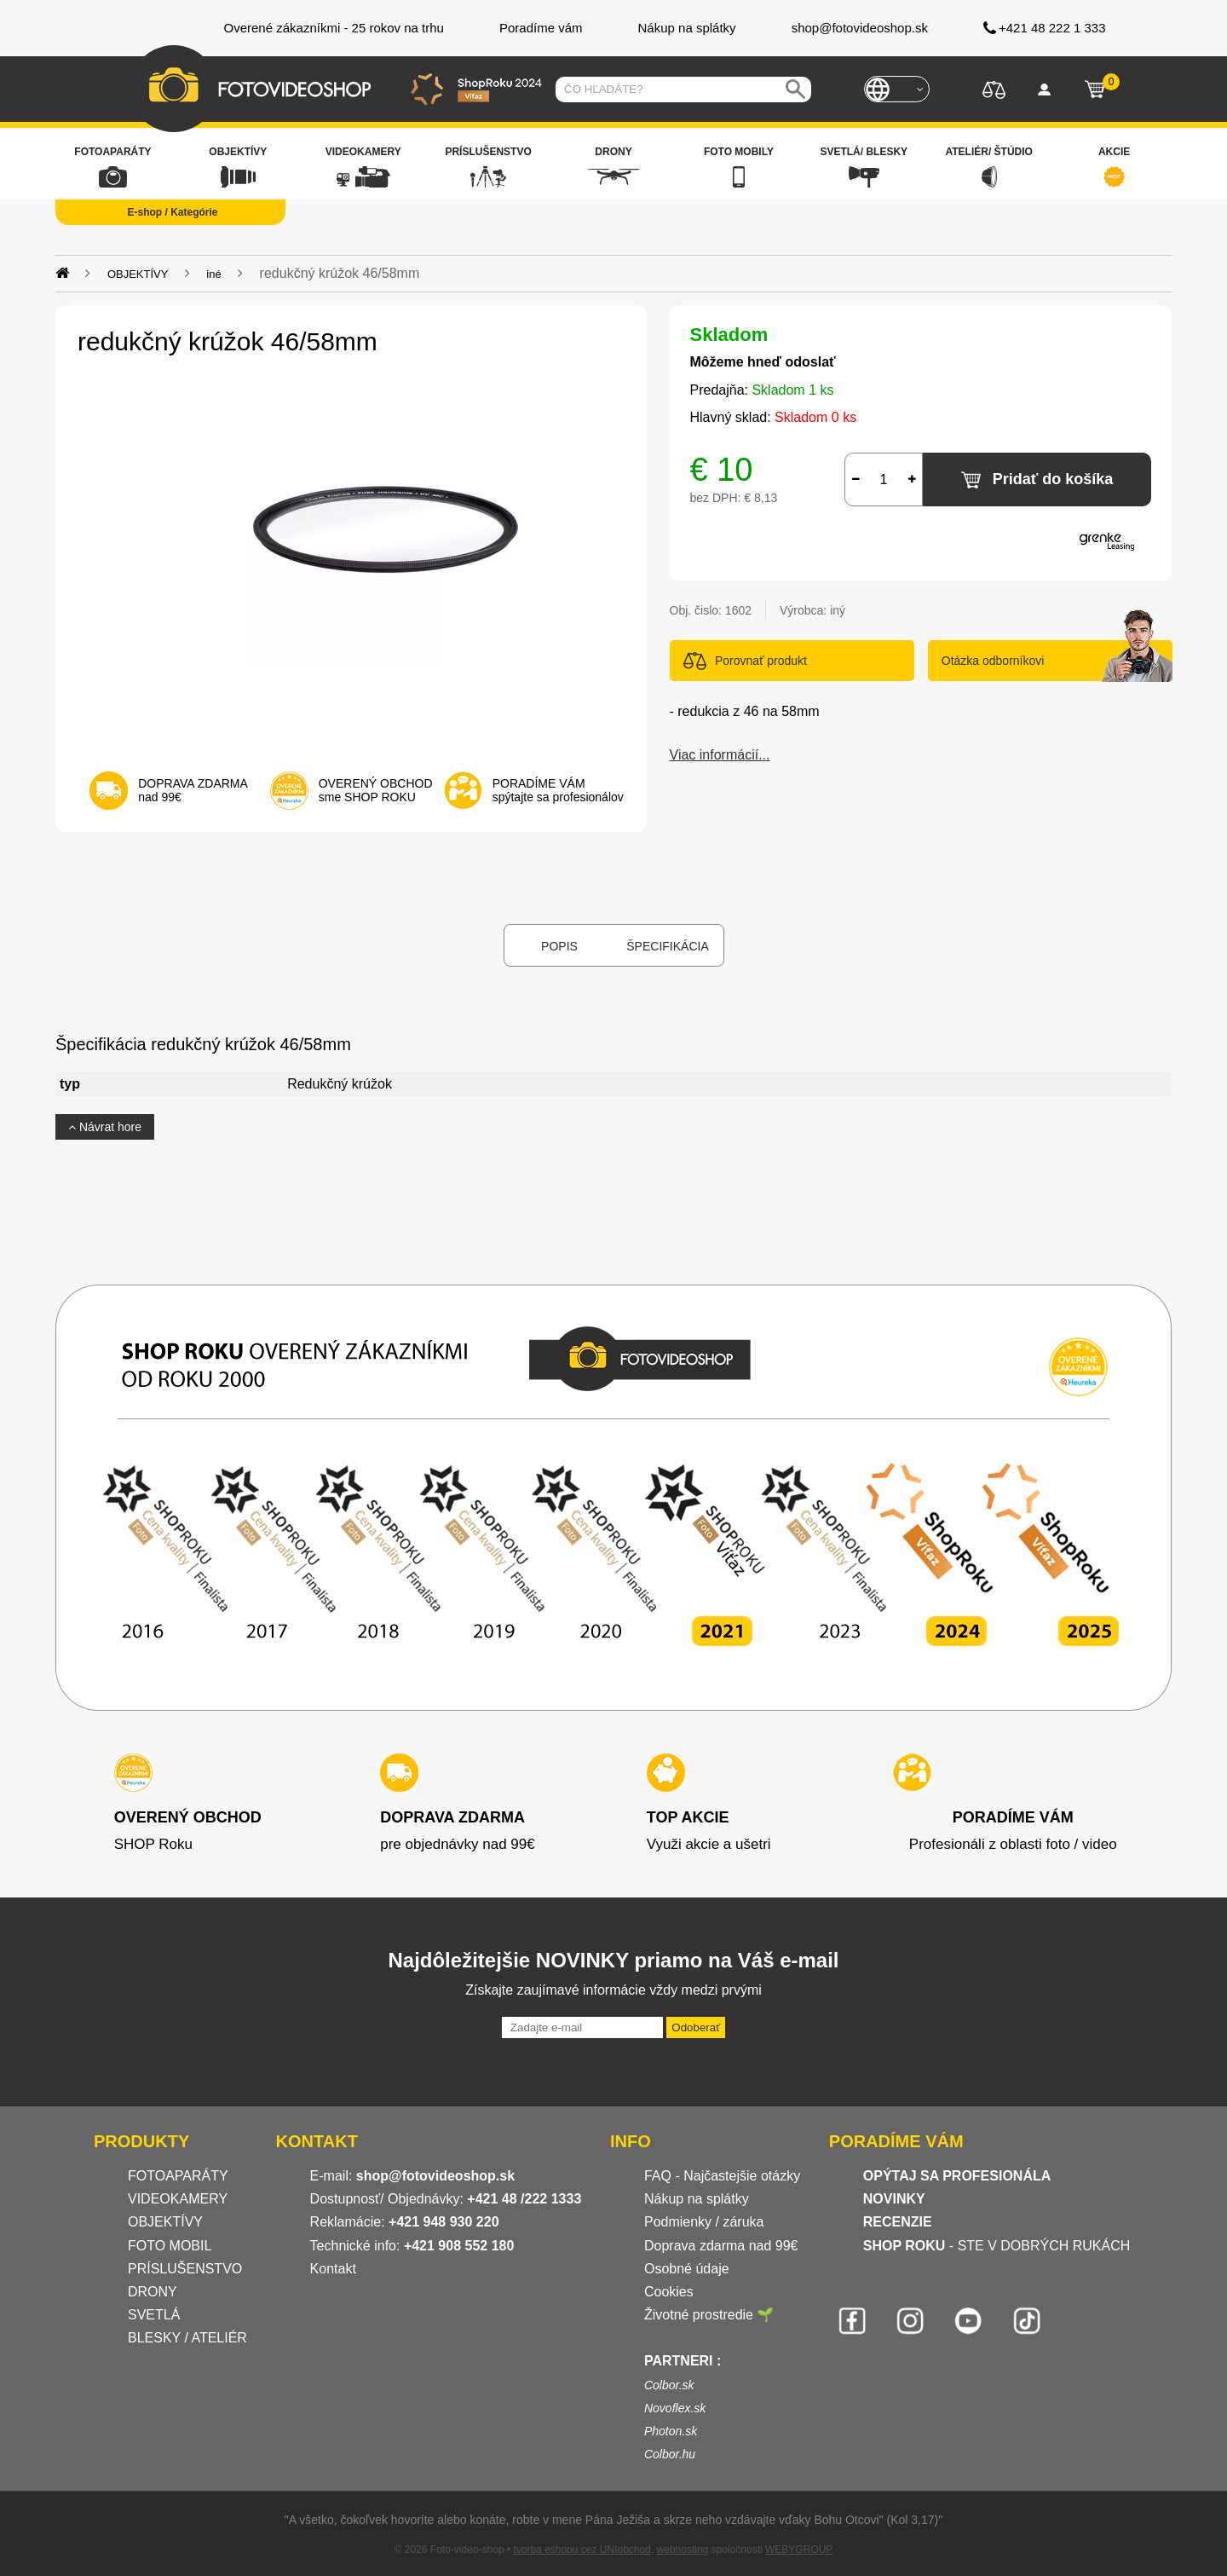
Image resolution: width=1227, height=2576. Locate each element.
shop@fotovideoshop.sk (435, 2176)
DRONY (152, 2291)
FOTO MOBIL (169, 2245)
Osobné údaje (686, 2268)
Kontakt (333, 2268)
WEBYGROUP (798, 2550)
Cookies (669, 2291)
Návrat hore (104, 1127)
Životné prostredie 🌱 (709, 2314)
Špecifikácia (667, 946)
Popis (559, 946)
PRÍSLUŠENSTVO (185, 2268)
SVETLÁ (156, 2314)
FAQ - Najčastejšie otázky (722, 2176)
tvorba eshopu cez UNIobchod (581, 2550)
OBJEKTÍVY (165, 2222)
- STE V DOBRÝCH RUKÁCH (997, 2245)
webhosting (683, 2550)
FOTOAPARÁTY (178, 2176)
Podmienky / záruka (704, 2222)
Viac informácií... (720, 755)
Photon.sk (670, 2431)
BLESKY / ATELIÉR (187, 2338)
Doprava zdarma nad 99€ (721, 2245)
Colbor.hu (669, 2454)
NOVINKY (894, 2199)
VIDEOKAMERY (178, 2199)
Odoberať (695, 2027)
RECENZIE (897, 2222)
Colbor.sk (669, 2385)
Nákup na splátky (696, 2199)
